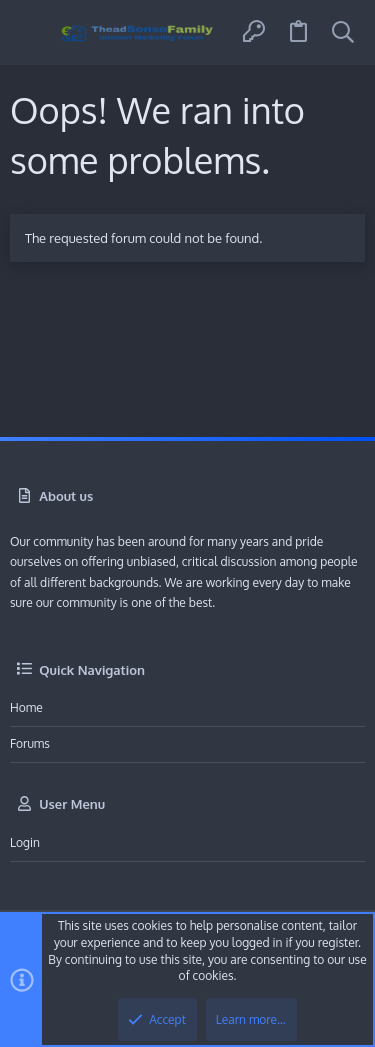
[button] (32, 32)
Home (26, 707)
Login (25, 842)
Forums (30, 743)
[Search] (343, 32)
